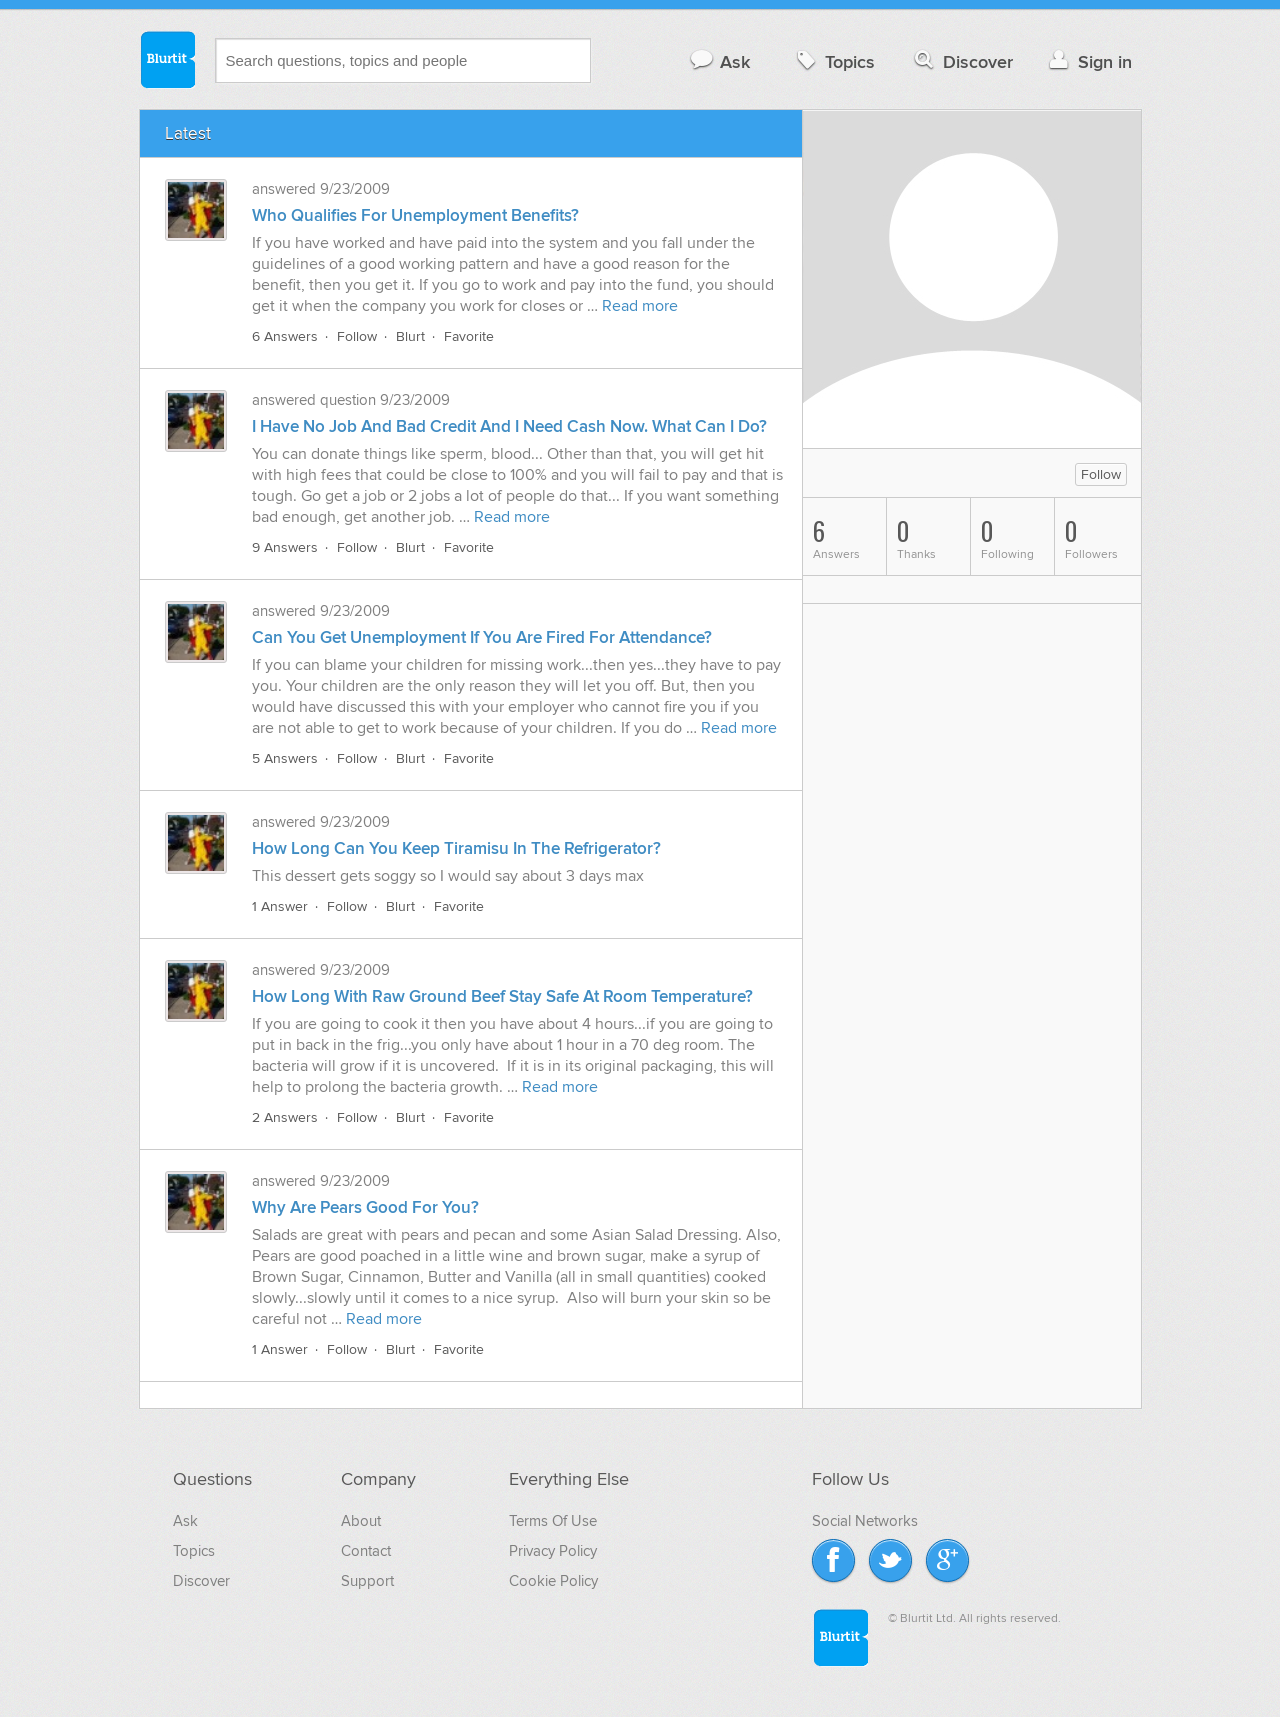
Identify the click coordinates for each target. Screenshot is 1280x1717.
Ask (719, 61)
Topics (833, 61)
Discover (961, 61)
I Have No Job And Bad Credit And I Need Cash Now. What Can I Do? (509, 427)
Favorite (469, 336)
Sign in (1088, 61)
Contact (366, 1551)
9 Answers (285, 547)
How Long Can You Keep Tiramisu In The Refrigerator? (456, 849)
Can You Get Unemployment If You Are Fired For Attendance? (482, 638)
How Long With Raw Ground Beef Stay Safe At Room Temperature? (502, 997)
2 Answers (285, 1117)
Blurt (410, 336)
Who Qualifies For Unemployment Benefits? (415, 216)
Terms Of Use (553, 1521)
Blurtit (167, 59)
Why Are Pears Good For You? (365, 1208)
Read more (640, 306)
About (361, 1521)
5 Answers (285, 758)
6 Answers (285, 336)
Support (367, 1581)
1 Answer (280, 906)
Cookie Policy (553, 1581)
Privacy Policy (553, 1551)
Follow (357, 336)
